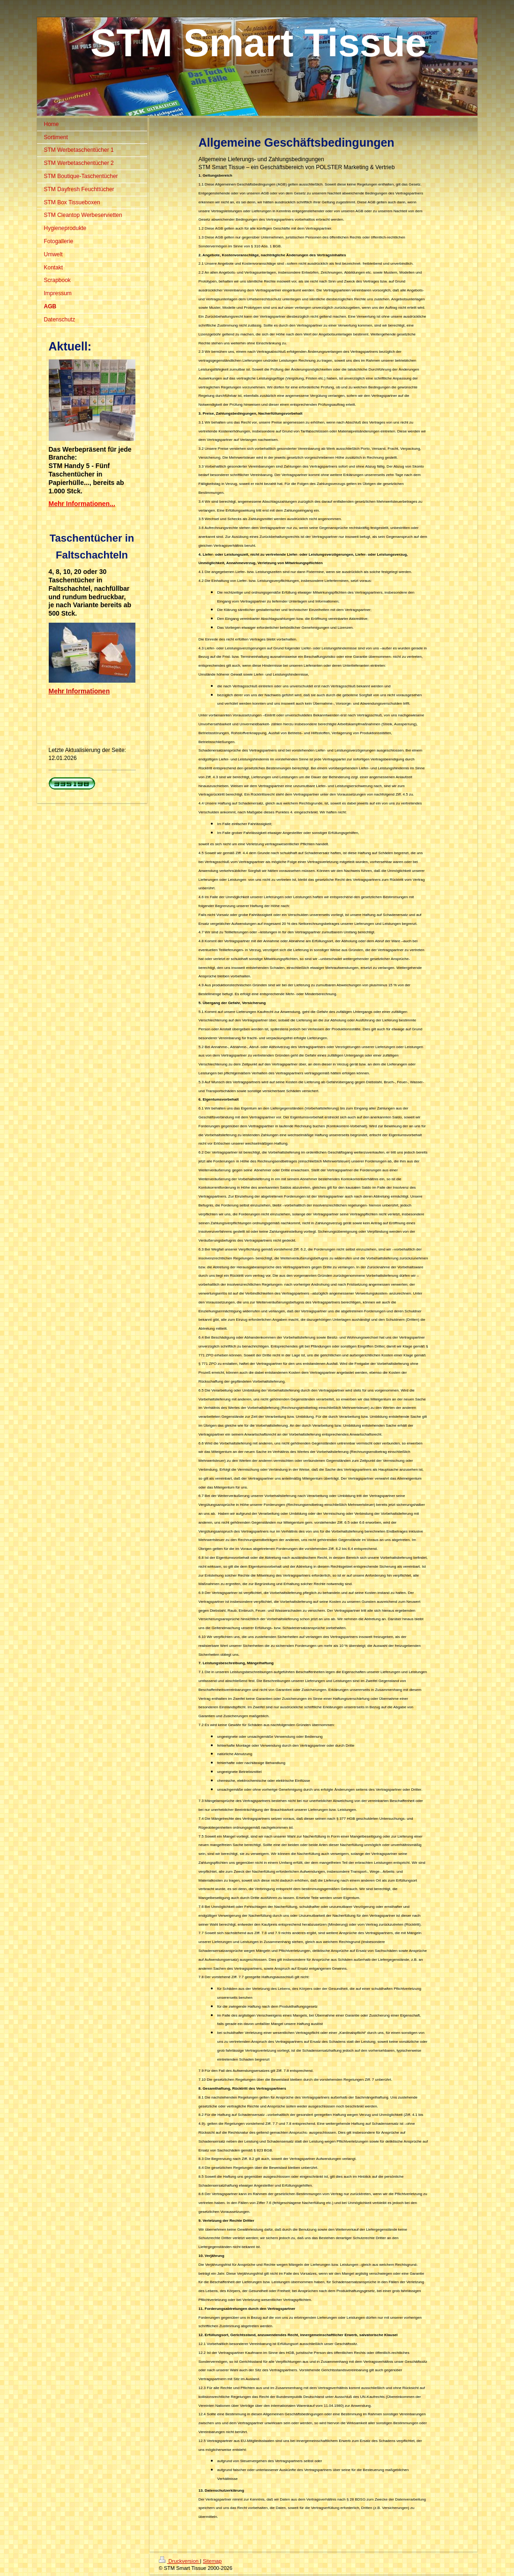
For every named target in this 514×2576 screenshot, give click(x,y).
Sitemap (212, 2561)
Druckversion (179, 2561)
